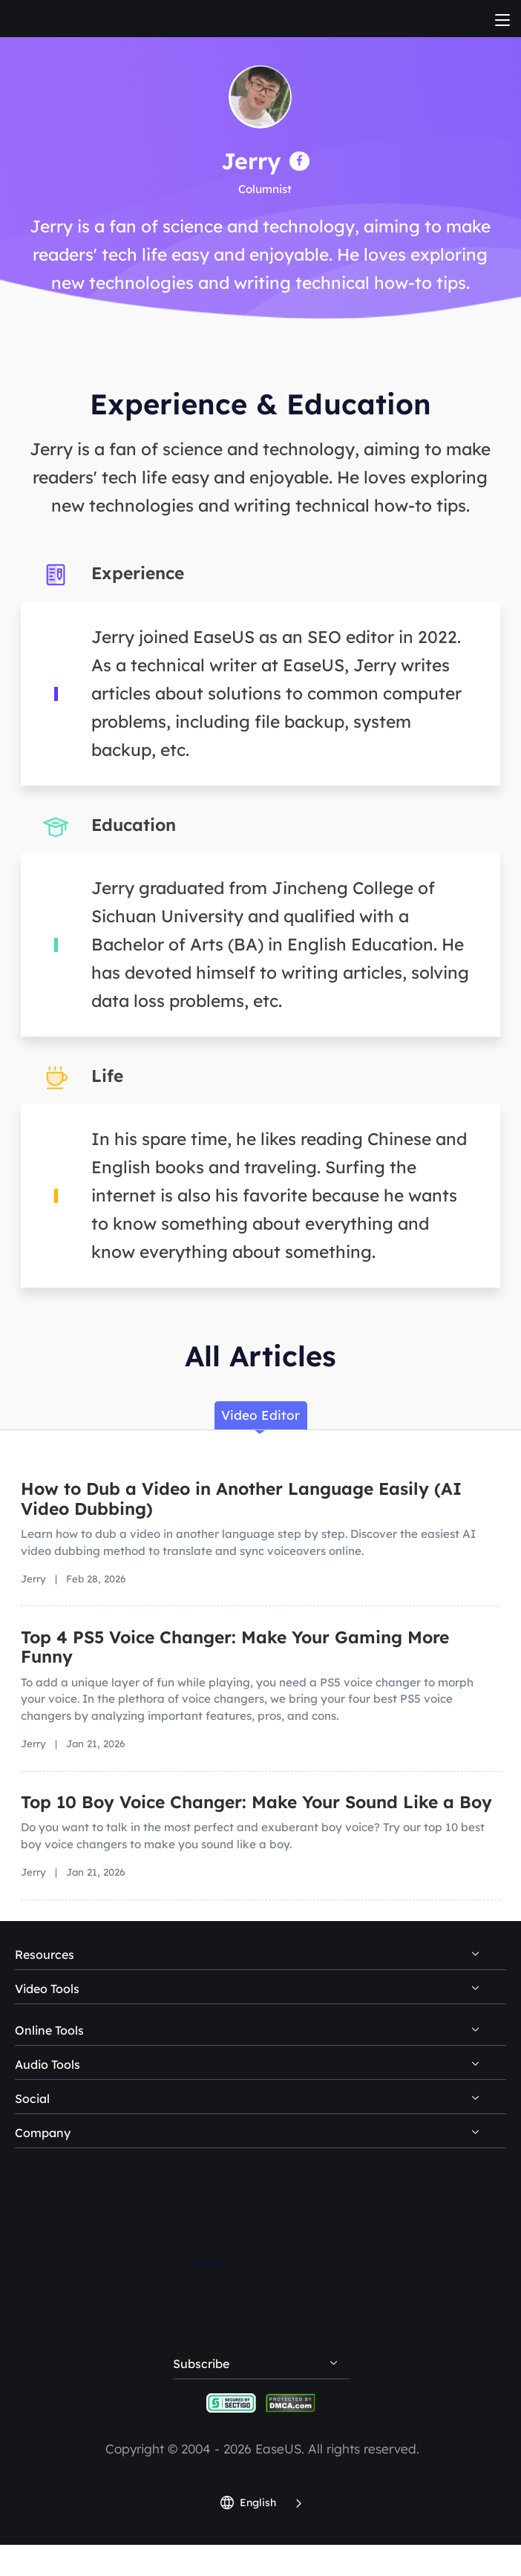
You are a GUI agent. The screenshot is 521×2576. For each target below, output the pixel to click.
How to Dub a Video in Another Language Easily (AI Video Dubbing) (241, 1498)
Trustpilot (206, 2264)
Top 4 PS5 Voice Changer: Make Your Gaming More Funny (235, 1647)
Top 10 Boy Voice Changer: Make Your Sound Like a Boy (256, 1802)
